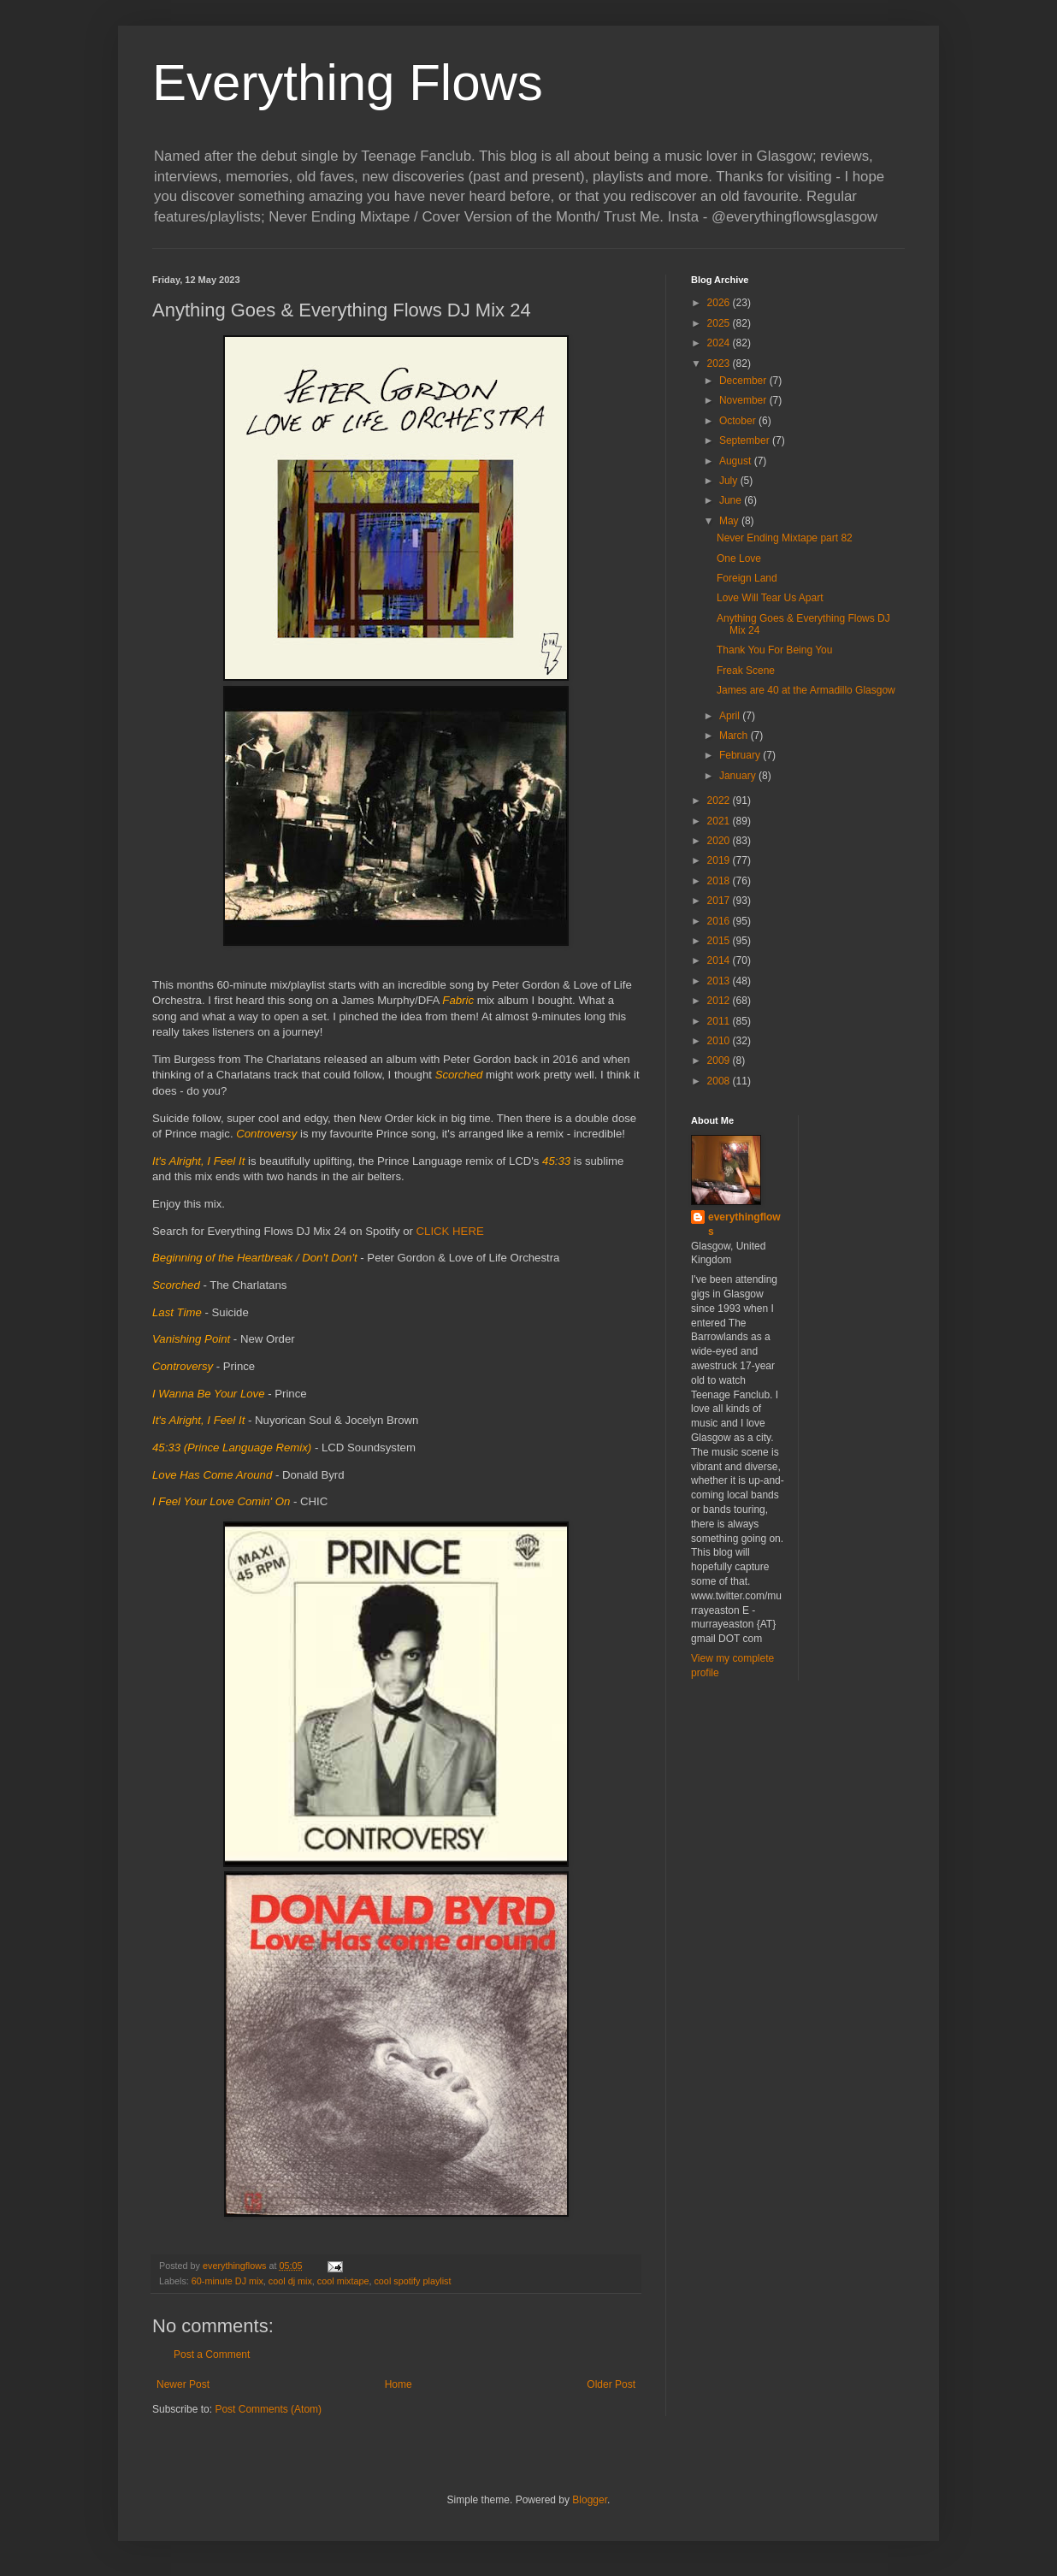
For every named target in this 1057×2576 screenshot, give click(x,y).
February (741, 755)
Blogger (589, 2500)
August (736, 461)
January (739, 776)
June (731, 500)
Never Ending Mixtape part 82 (785, 538)
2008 (720, 1081)
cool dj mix (290, 2281)
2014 (720, 960)
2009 (720, 1060)
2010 (720, 1041)
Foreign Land (747, 578)
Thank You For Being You (774, 650)
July (730, 481)
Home (398, 2384)
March (735, 735)
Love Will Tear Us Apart (770, 598)
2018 (720, 881)
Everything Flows (347, 82)
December (744, 381)
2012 (720, 1001)
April (730, 716)
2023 (720, 363)
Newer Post (183, 2384)
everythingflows (744, 1224)
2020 (720, 841)
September (745, 440)
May (730, 521)
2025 (720, 323)
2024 (720, 343)
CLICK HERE (450, 1231)
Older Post (611, 2384)
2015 (720, 941)
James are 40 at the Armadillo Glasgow (806, 690)
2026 (720, 303)
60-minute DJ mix (227, 2281)
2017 (720, 901)
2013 (720, 981)
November (744, 400)
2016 (720, 921)
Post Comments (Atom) (268, 2409)
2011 (720, 1021)
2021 (720, 821)
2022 (720, 800)
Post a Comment (212, 2354)
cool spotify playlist (412, 2281)
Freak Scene (746, 670)
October (739, 421)
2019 (720, 860)
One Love (739, 558)
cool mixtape (343, 2281)
